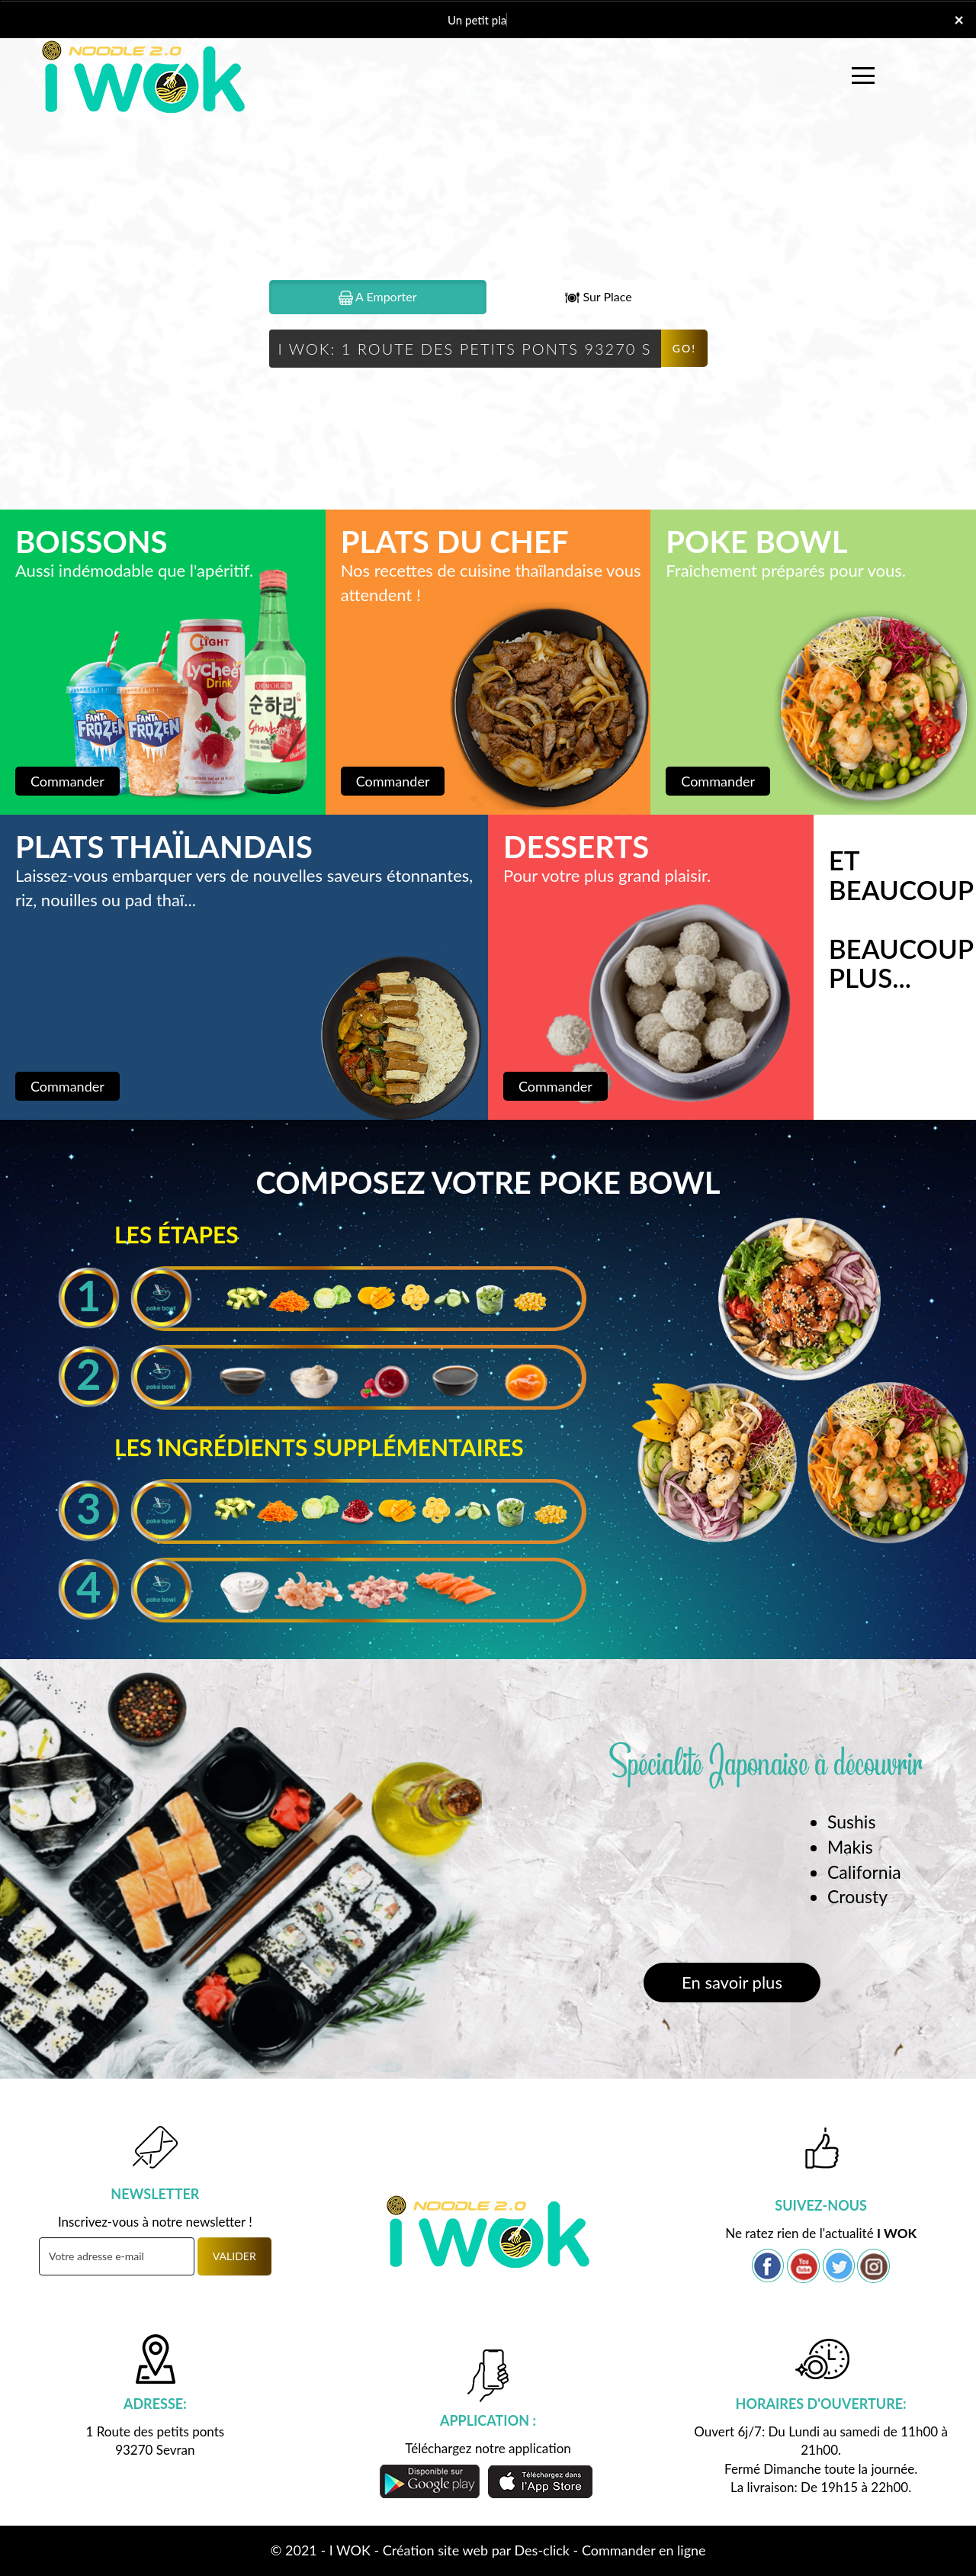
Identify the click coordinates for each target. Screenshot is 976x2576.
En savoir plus (732, 1982)
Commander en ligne (644, 2550)
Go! (684, 348)
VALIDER (234, 2256)
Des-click (542, 2550)
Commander (67, 781)
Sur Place (598, 297)
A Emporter (378, 297)
